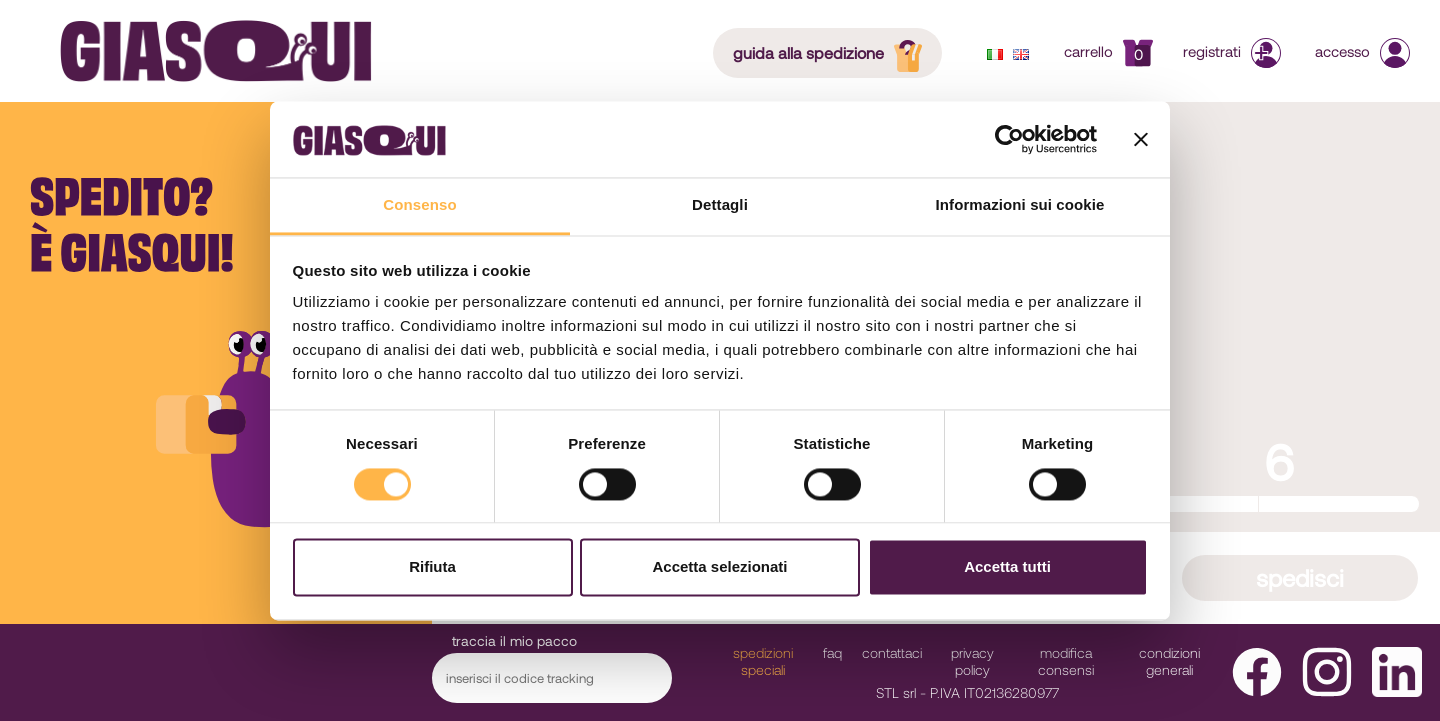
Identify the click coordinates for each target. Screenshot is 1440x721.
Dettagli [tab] (720, 205)
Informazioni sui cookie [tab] (1020, 205)
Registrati (1234, 51)
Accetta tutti (1007, 567)
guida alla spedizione (833, 52)
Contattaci (892, 652)
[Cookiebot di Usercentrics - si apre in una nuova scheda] (1009, 139)
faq (832, 652)
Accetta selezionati (719, 567)
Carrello (1108, 51)
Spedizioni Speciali (763, 661)
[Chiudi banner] (1141, 139)
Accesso (1362, 51)
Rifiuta (432, 567)
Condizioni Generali (1169, 661)
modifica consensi (1066, 661)
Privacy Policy (972, 661)
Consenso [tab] (419, 205)
